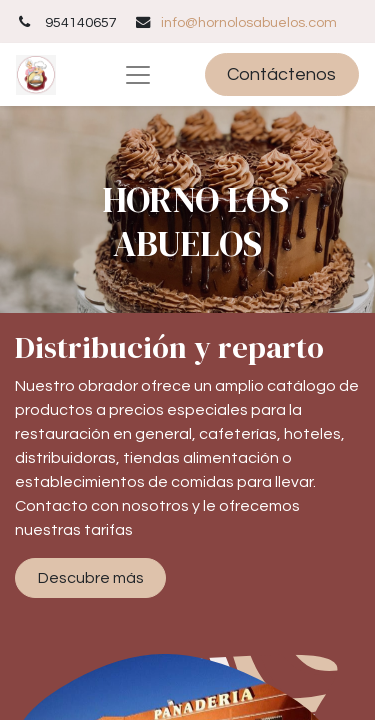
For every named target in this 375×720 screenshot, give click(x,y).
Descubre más (91, 578)
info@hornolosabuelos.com (249, 22)
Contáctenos (281, 74)
